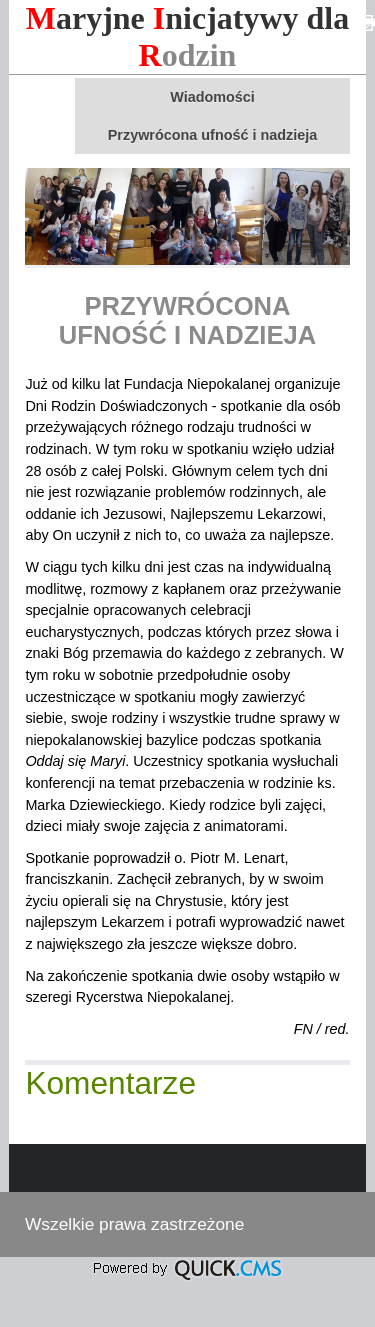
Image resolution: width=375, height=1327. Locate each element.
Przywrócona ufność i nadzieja (213, 135)
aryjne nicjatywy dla (188, 36)
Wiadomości (212, 97)
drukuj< (367, 23)
